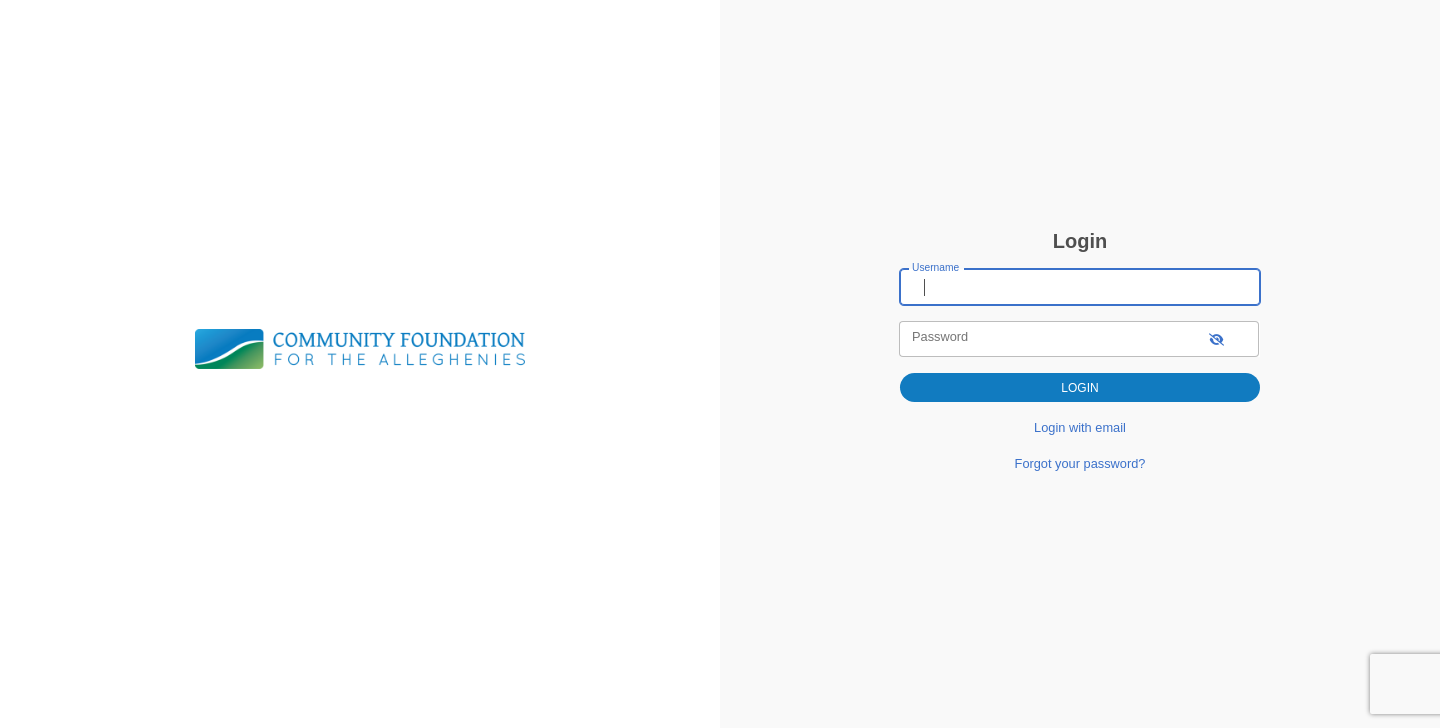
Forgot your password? (1080, 463)
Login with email (1080, 427)
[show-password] (1216, 338)
